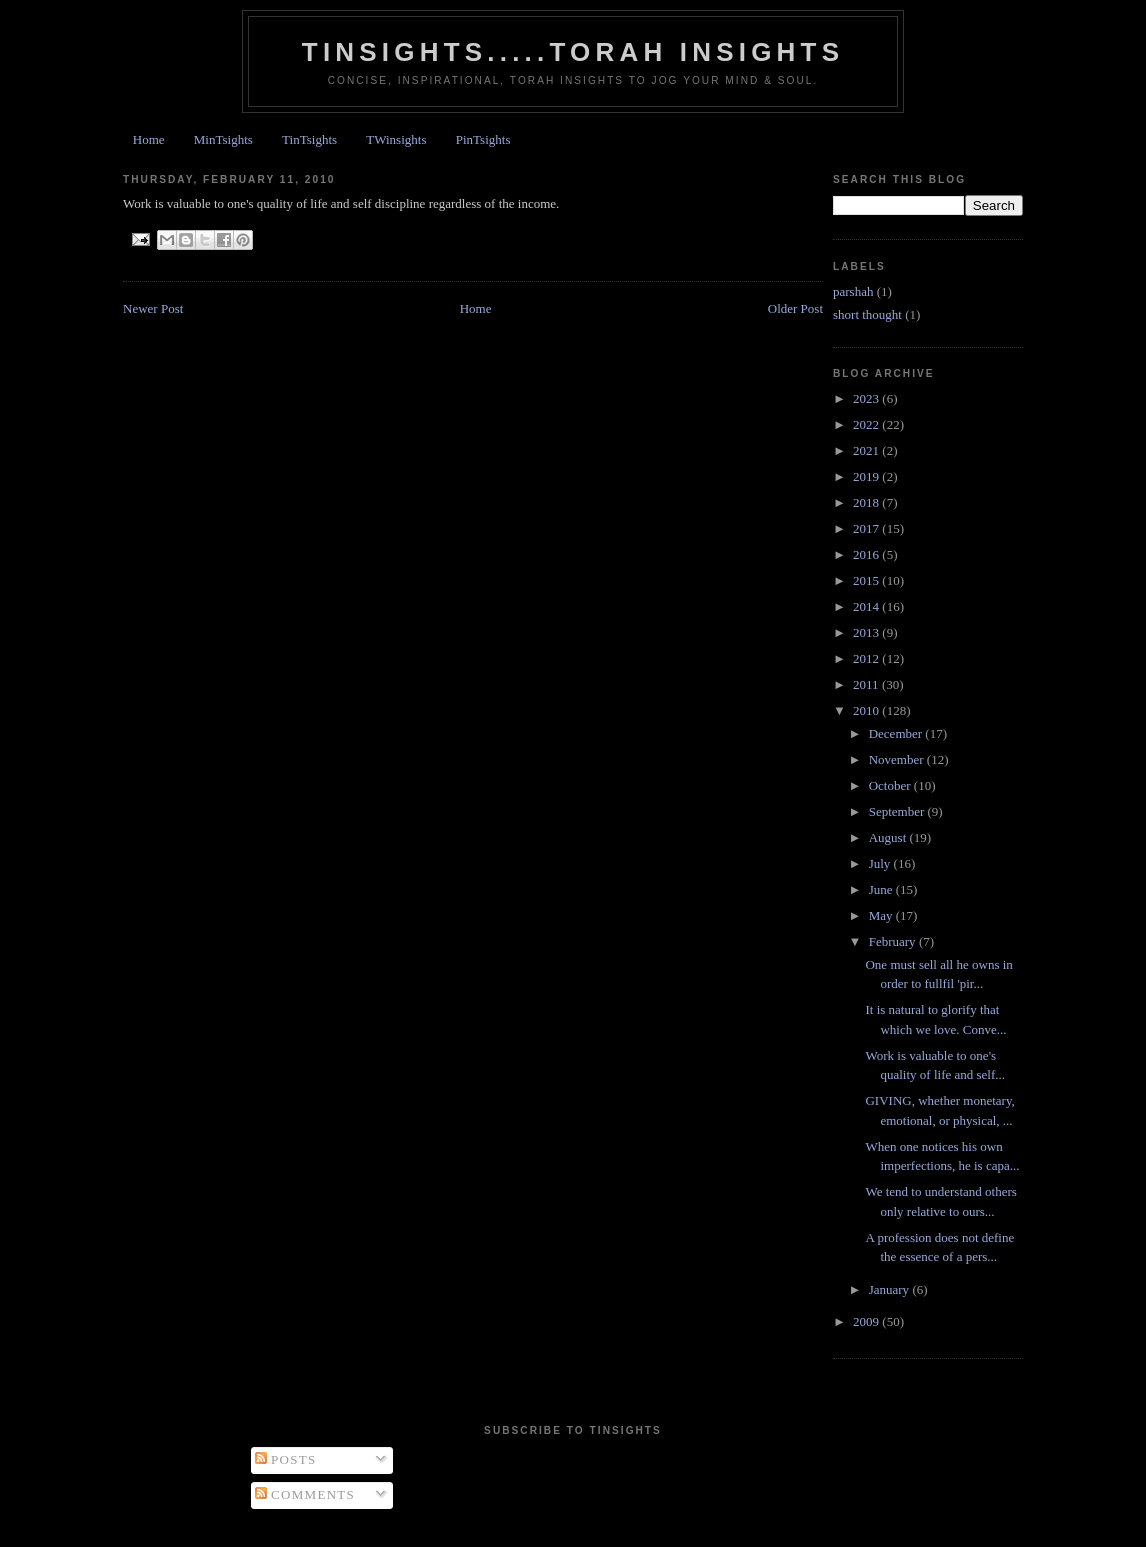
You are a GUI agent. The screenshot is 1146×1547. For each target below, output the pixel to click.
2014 (867, 606)
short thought (867, 314)
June (882, 889)
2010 (867, 710)
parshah (853, 291)
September (898, 811)
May (882, 915)
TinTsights (309, 139)
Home (149, 139)
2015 (867, 580)
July (881, 863)
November (898, 759)
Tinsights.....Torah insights (573, 52)
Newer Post (153, 308)
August (889, 837)
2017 (867, 528)
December (897, 733)
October (891, 785)
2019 (867, 476)
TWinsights (396, 139)
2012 (867, 658)
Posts (286, 1459)
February (894, 941)
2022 (867, 424)
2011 (867, 684)
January (891, 1289)
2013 (867, 632)
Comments (305, 1494)
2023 (867, 398)
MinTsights (223, 139)
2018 (867, 502)
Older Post (795, 308)
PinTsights (483, 139)
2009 (867, 1321)
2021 (867, 450)
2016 (867, 554)
